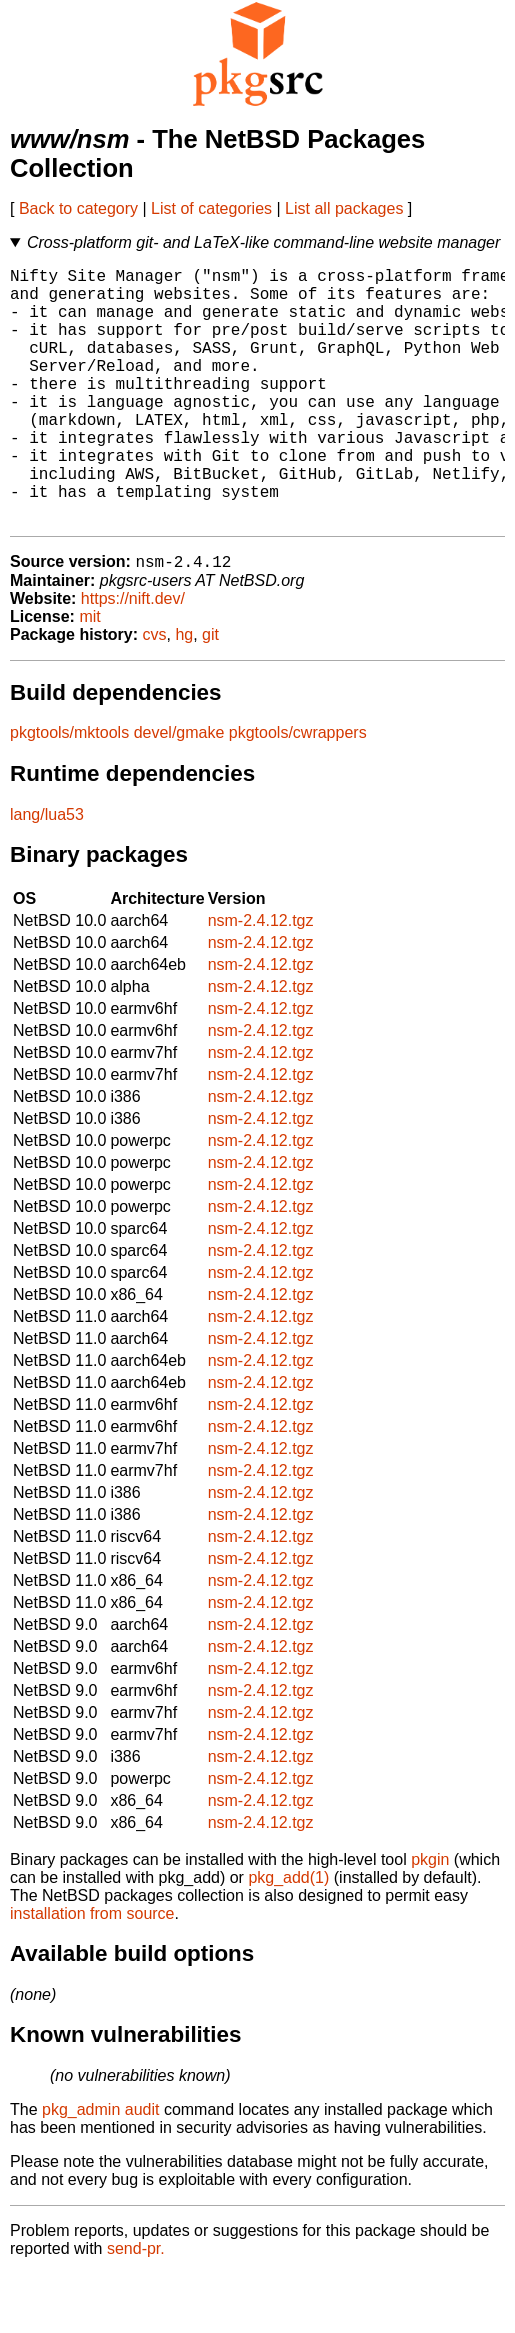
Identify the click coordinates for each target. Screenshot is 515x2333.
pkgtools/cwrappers (298, 791)
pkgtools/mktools (69, 791)
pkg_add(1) (288, 1936)
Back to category (78, 208)
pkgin (430, 1918)
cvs (155, 693)
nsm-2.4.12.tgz (261, 979)
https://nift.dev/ (133, 657)
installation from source (92, 1972)
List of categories (211, 208)
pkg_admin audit (100, 2168)
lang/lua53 (47, 873)
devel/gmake (179, 791)
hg (184, 693)
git (210, 693)
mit (89, 675)
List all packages (344, 208)
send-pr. (136, 2307)
